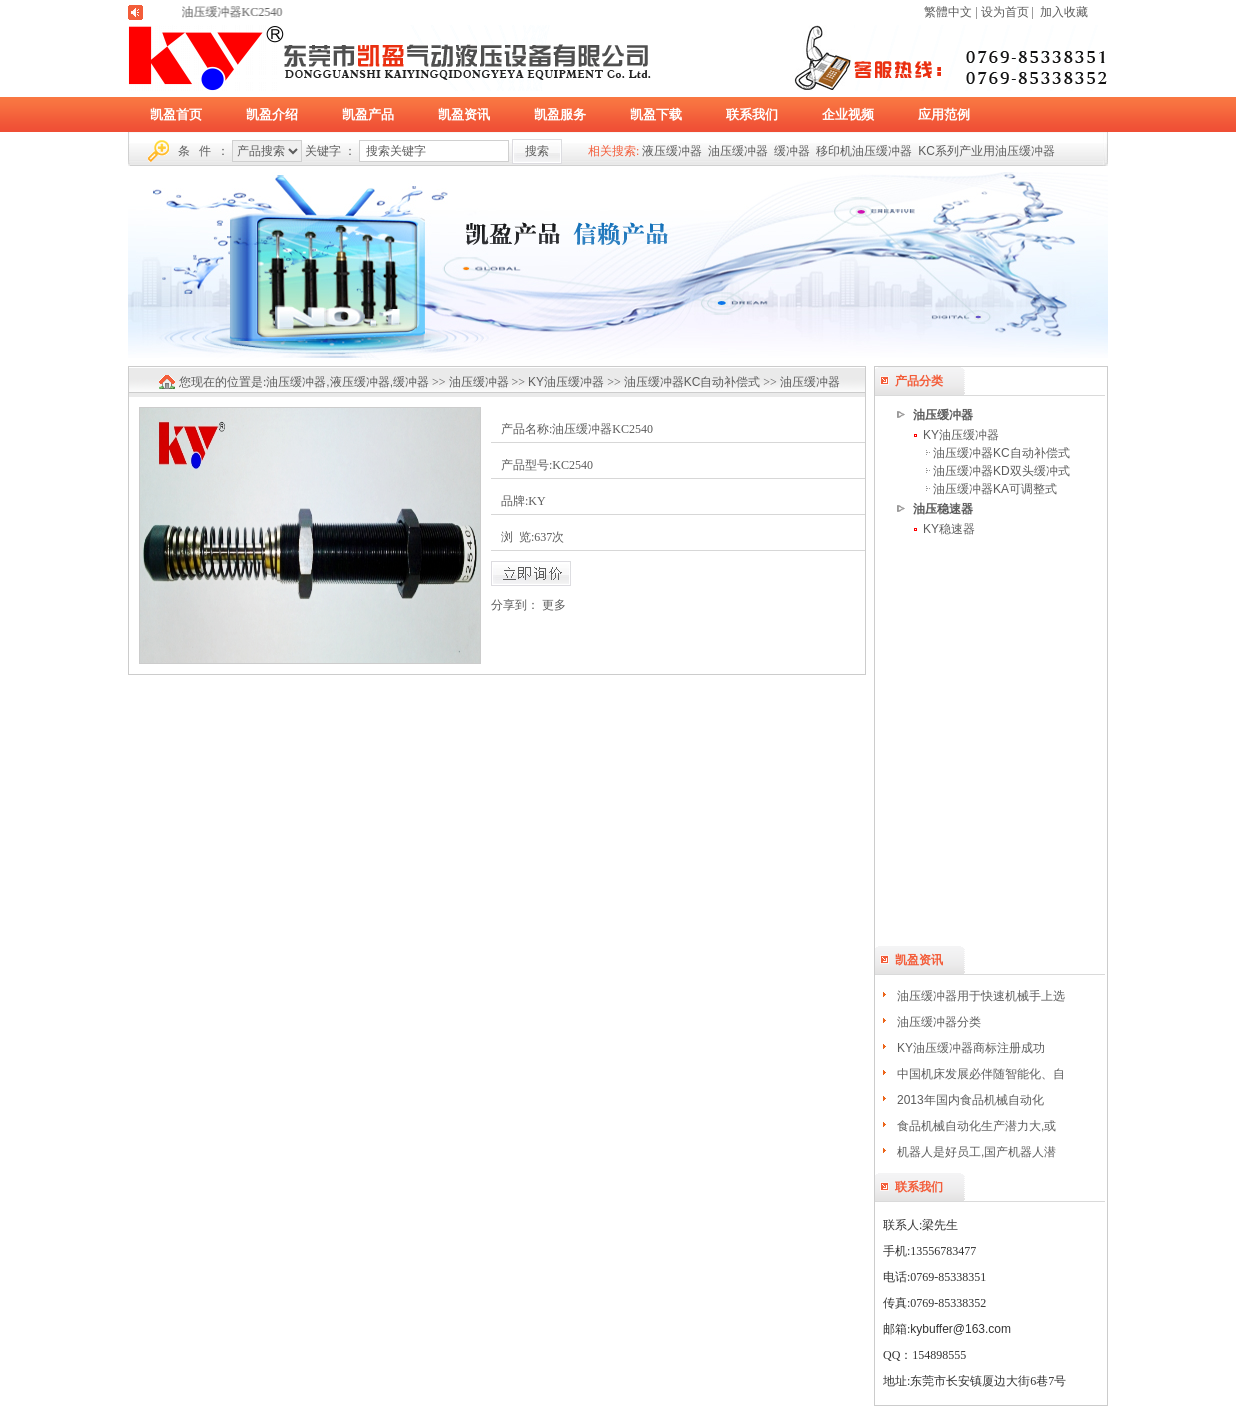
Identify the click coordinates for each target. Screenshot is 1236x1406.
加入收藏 (1064, 12)
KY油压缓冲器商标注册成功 (971, 1048)
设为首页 (1005, 12)
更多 (554, 605)
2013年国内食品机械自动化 (970, 1100)
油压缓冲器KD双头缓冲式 (1001, 471)
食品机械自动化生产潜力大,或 (976, 1126)
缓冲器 (792, 151)
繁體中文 (948, 12)
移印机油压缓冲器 (864, 151)
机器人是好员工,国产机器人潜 (976, 1152)
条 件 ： (203, 151)
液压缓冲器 (672, 151)
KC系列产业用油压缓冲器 (986, 151)
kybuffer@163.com (960, 1329)
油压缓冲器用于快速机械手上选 (981, 996)
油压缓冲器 (738, 151)
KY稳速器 (949, 529)
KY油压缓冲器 (961, 435)
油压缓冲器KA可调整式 (995, 489)
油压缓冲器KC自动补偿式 (1001, 453)
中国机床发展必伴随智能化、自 (981, 1074)
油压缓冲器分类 (939, 1022)
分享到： (515, 605)
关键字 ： (330, 151)
